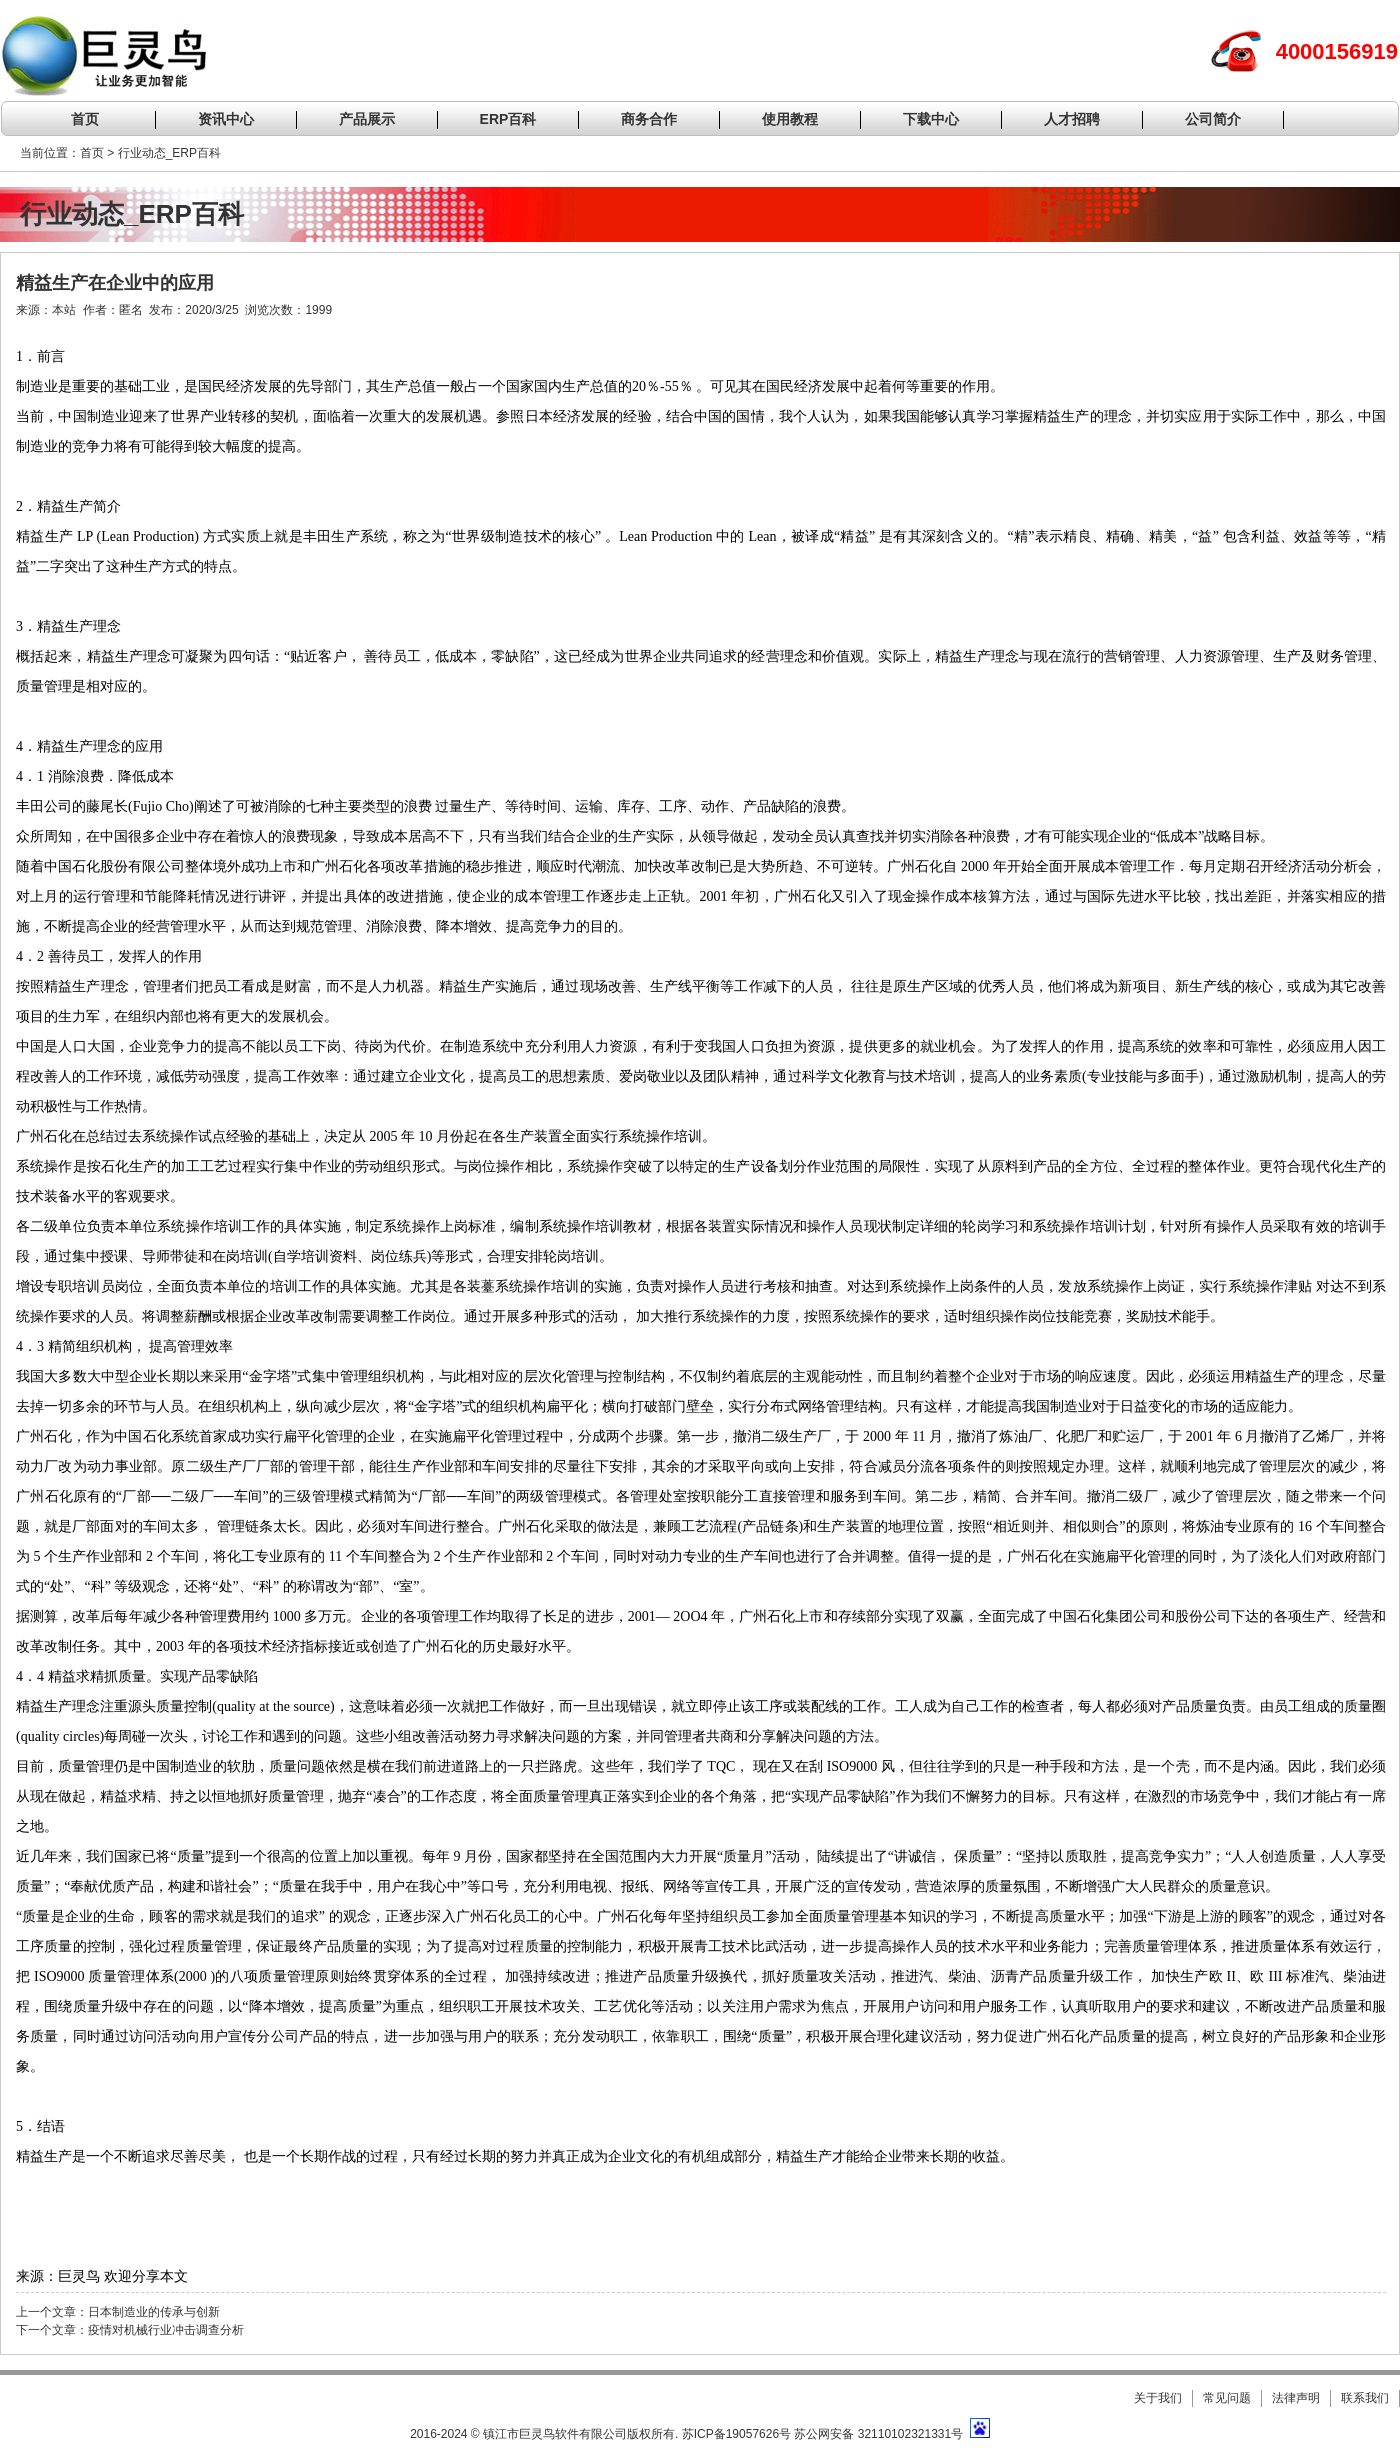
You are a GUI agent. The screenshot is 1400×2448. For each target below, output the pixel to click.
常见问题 (1227, 2398)
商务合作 (649, 119)
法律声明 (1296, 2398)
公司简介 (1213, 119)
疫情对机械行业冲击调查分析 (166, 2330)
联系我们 (1365, 2398)
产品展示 (367, 119)
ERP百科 (508, 119)
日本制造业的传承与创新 (154, 2312)
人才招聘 (1072, 119)
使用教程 (790, 119)
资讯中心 (226, 119)
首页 (85, 119)
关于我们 (1158, 2398)
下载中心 (931, 119)
